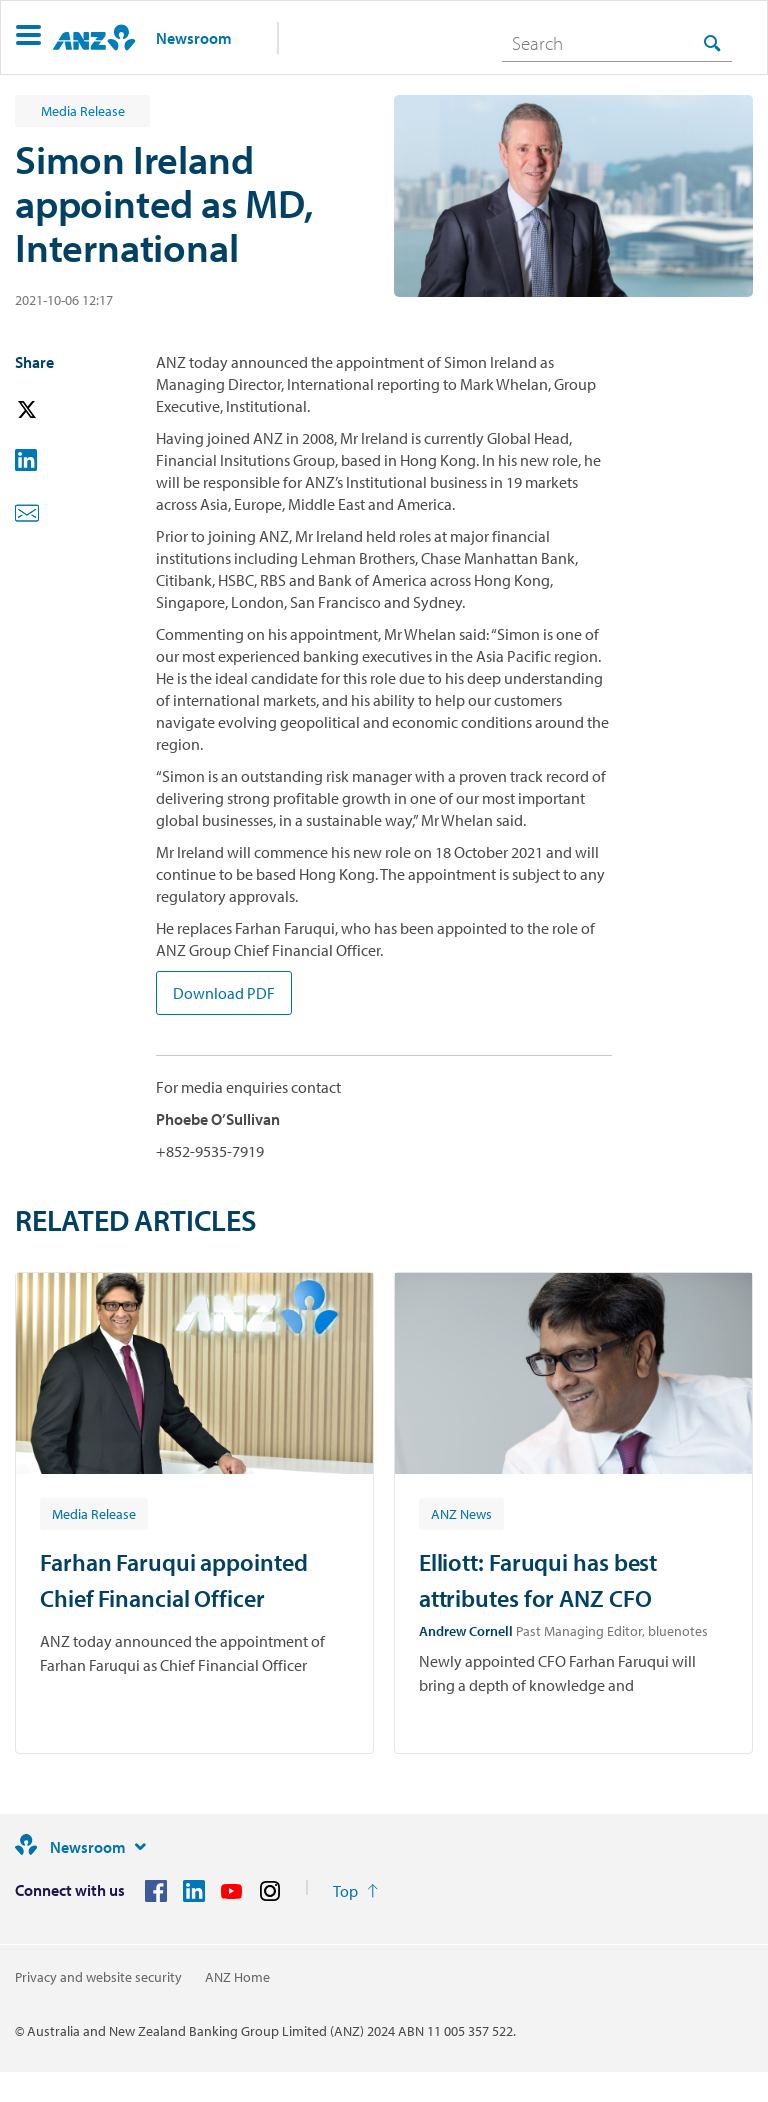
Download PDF (224, 993)
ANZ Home (237, 1977)
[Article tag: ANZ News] (461, 1513)
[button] (28, 37)
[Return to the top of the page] (355, 1891)
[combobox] (617, 43)
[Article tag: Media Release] (94, 1513)
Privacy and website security (98, 1977)
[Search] (617, 43)
